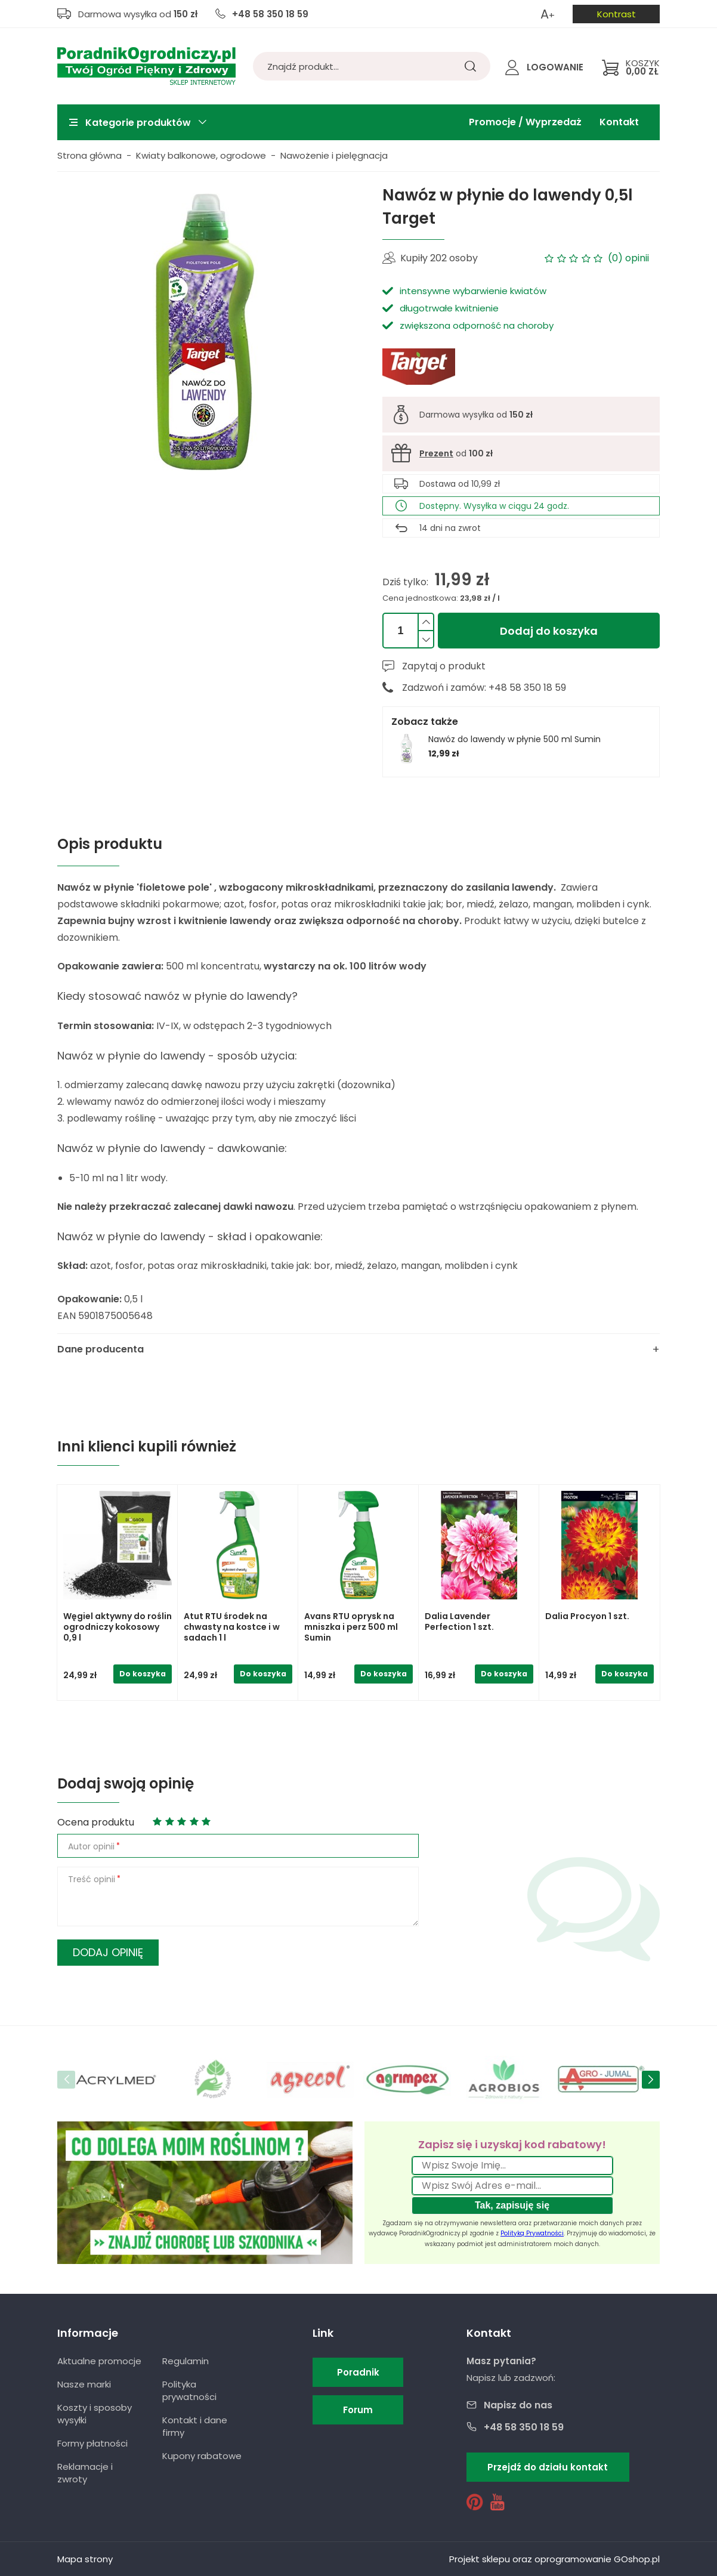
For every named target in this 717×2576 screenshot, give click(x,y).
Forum (358, 2410)
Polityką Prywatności (532, 2233)
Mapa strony (85, 2559)
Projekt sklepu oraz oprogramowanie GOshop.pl (554, 2559)
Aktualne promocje (99, 2361)
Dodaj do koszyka (549, 630)
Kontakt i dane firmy (194, 2426)
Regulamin (185, 2361)
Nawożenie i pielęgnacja (334, 155)
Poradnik (358, 2372)
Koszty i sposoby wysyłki (94, 2413)
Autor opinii (91, 1846)
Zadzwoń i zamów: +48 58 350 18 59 (484, 687)
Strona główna (89, 155)
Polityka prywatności (189, 2390)
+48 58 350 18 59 (270, 14)
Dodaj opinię (108, 1952)
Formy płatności (92, 2443)
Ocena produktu (95, 1822)
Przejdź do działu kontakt (547, 2467)
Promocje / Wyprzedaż (525, 122)
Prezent (436, 453)
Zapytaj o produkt (444, 666)
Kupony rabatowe (202, 2456)
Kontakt (619, 122)
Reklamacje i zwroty (85, 2472)
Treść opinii (91, 1879)
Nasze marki (84, 2384)
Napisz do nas (518, 2405)
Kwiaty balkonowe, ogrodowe (201, 155)
